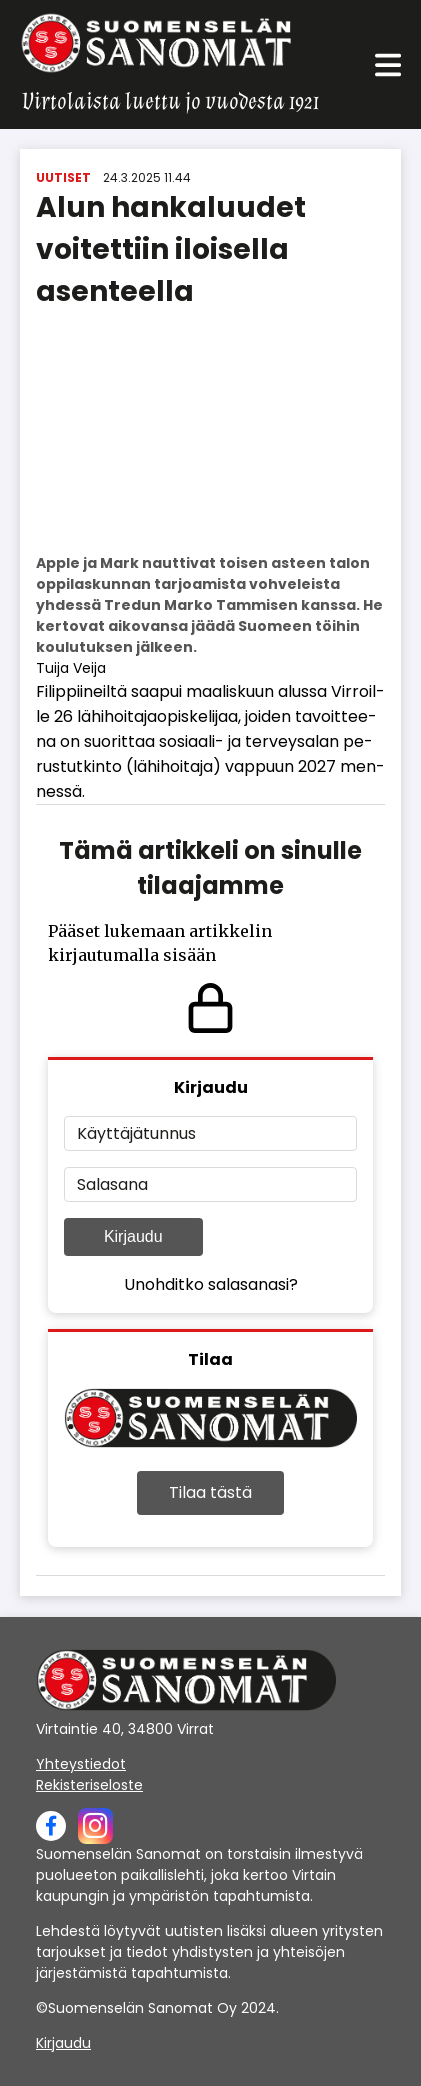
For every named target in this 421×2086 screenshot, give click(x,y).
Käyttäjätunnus (136, 1133)
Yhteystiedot (81, 1764)
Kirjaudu (133, 1236)
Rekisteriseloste (89, 1785)
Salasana (112, 1184)
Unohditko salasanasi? (211, 1284)
